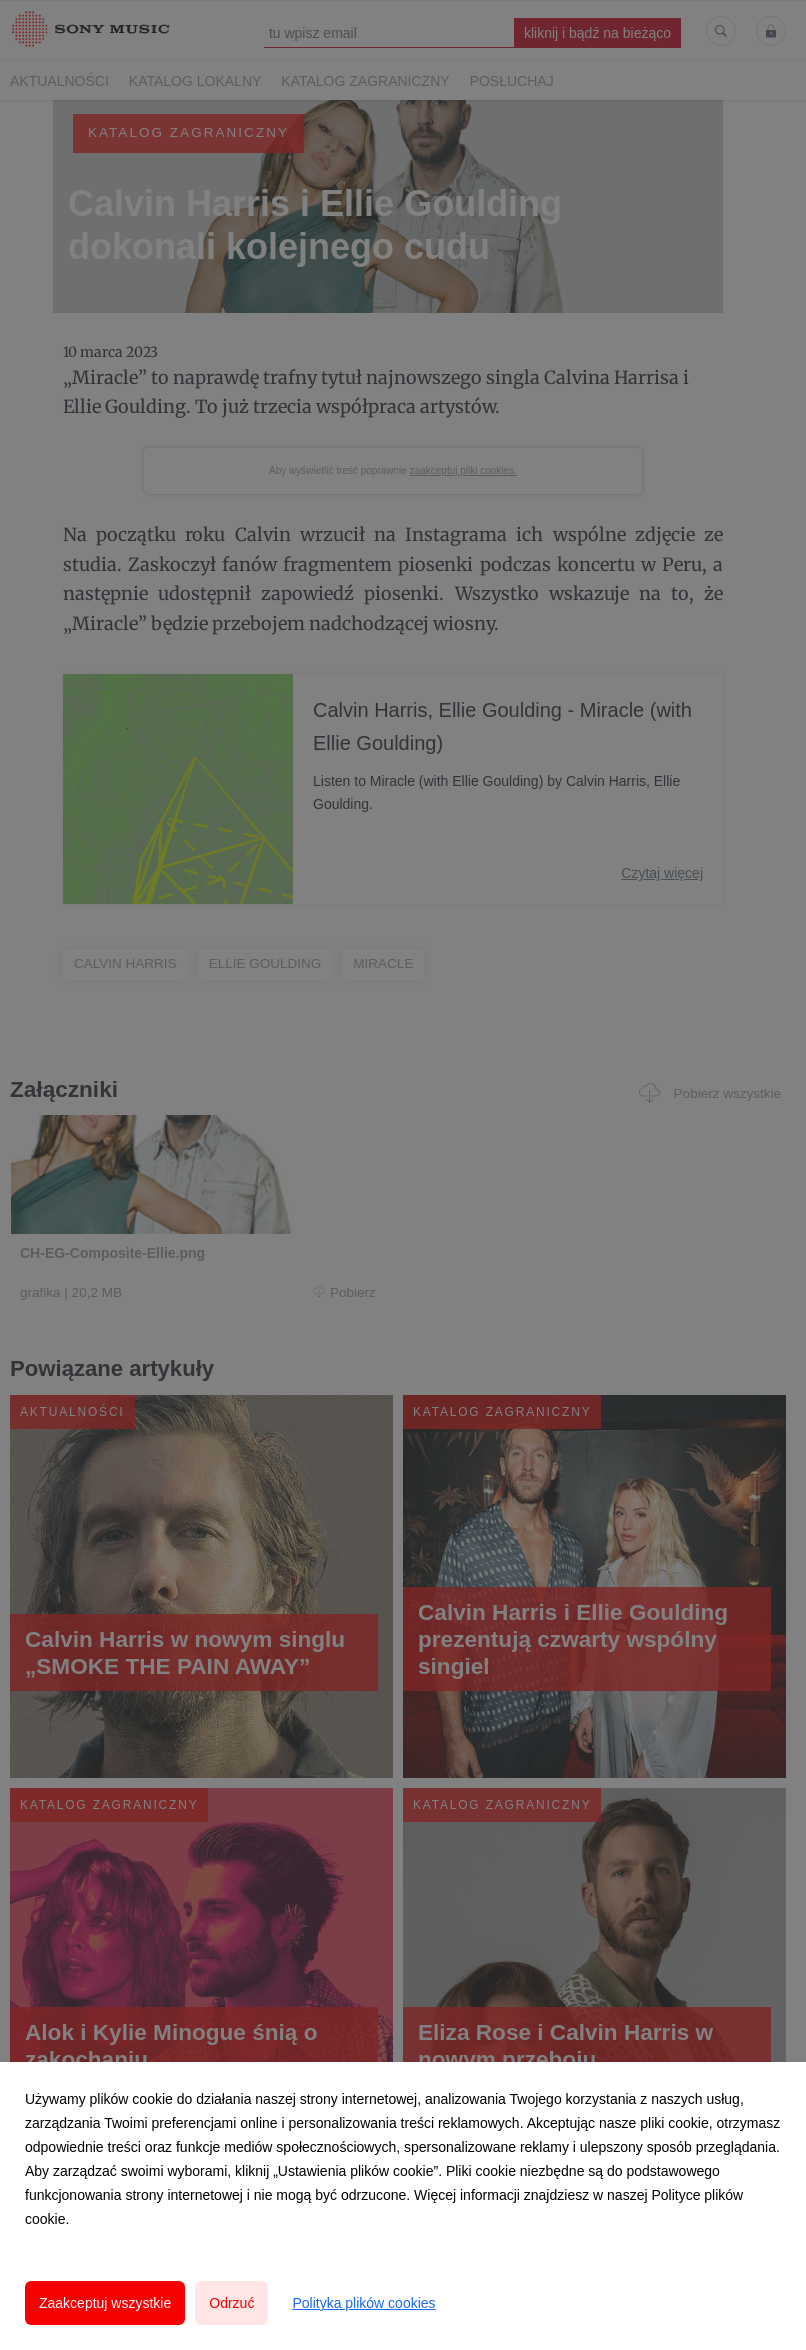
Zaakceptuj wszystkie (105, 2303)
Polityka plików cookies (363, 2303)
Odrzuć (231, 2303)
